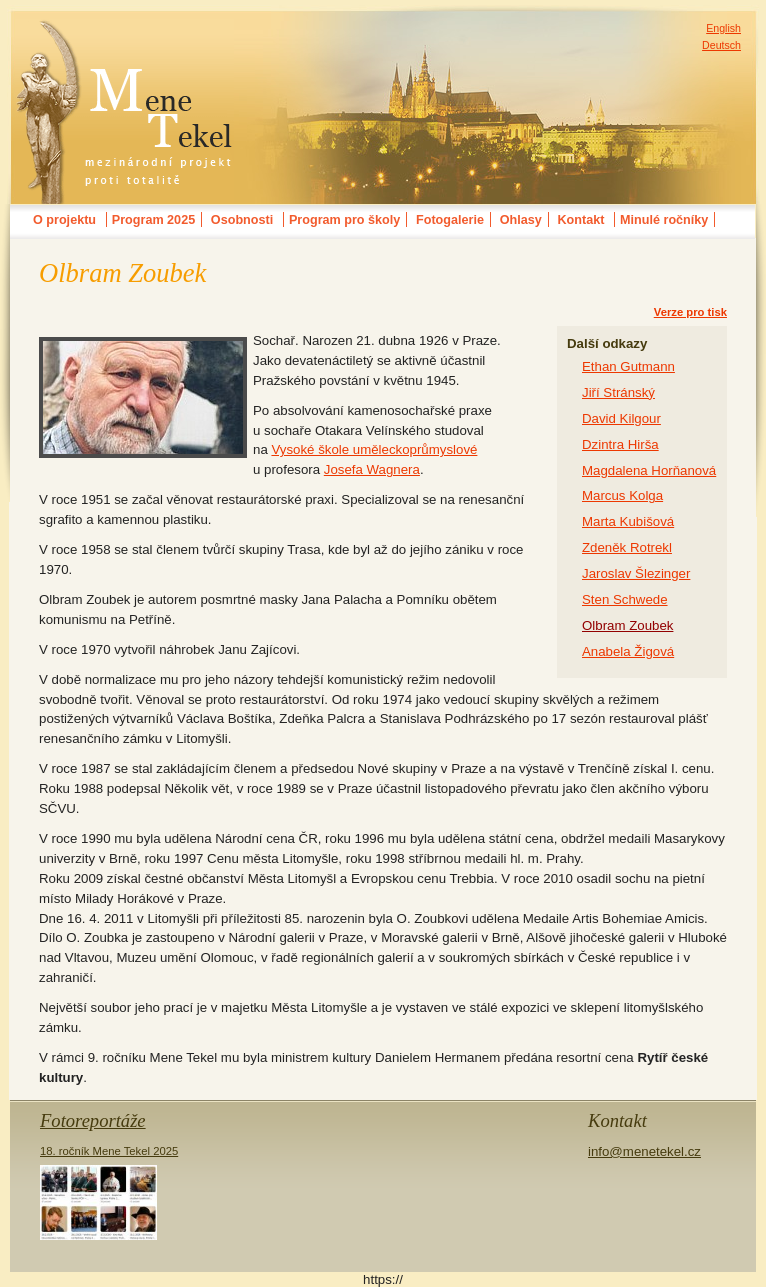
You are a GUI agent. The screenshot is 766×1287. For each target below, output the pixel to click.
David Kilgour (621, 418)
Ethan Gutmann (628, 366)
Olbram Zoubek (627, 625)
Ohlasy (521, 220)
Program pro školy (344, 220)
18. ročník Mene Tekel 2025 (109, 1192)
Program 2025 (153, 220)
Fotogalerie (450, 220)
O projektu (64, 220)
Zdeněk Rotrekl (627, 547)
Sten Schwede (625, 599)
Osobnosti (242, 220)
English (723, 28)
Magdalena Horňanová (649, 470)
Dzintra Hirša (620, 444)
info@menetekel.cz (644, 1151)
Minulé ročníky (664, 220)
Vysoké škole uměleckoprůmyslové (374, 449)
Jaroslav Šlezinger (636, 573)
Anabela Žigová (628, 651)
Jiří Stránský (618, 392)
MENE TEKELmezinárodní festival (125, 34)
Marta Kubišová (628, 521)
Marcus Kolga (622, 495)
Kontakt (580, 220)
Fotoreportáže (93, 1120)
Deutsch (721, 45)
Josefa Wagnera (372, 469)
